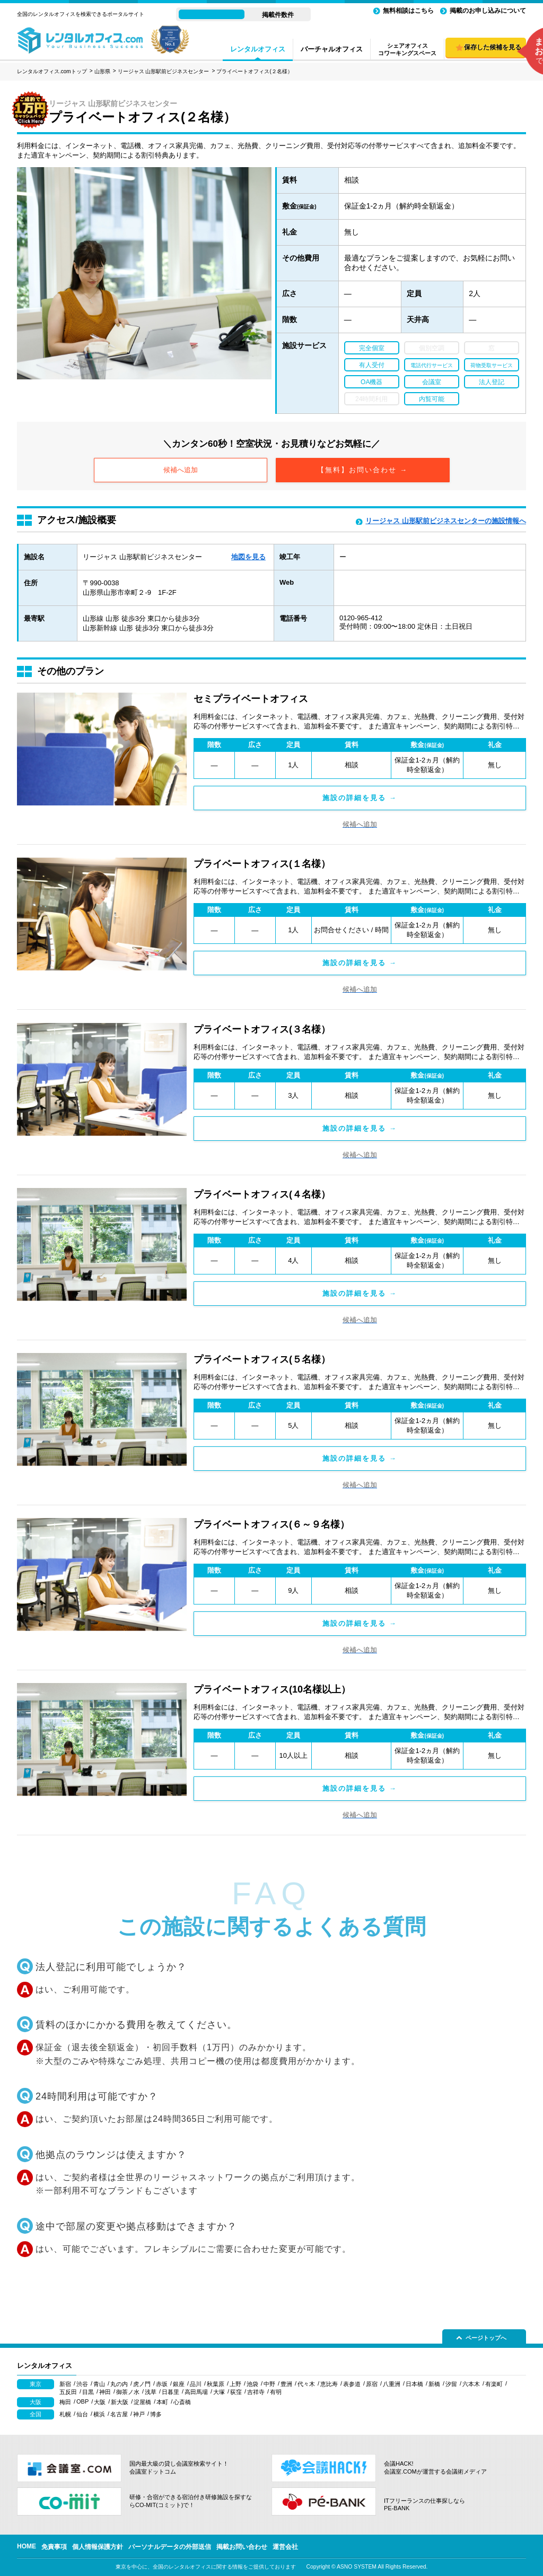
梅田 (65, 2402)
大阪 (100, 2402)
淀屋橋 (142, 2402)
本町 (162, 2402)
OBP (82, 2401)
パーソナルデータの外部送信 (169, 2547)
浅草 (150, 2392)
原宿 (372, 2384)
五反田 (68, 2392)
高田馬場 (196, 2392)
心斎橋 (182, 2402)
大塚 (219, 2392)
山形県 (102, 71)
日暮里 (170, 2392)
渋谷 (82, 2384)
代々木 (306, 2384)
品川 (196, 2384)
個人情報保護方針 (97, 2547)
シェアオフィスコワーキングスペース (407, 49)
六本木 (471, 2384)
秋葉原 (215, 2384)
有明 (276, 2392)
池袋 (252, 2384)
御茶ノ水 (127, 2392)
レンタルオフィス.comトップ (52, 71)
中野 (269, 2384)
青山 (99, 2384)
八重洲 (391, 2384)
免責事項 (54, 2547)
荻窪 (236, 2392)
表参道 (352, 2384)
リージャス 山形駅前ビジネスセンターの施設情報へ (445, 521)
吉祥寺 (256, 2392)
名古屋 (119, 2414)
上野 (235, 2384)
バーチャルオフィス (332, 49)
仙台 (82, 2414)
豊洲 (286, 2384)
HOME (26, 2546)
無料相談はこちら (408, 10)
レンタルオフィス (257, 49)
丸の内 (119, 2384)
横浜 (99, 2414)
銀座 (179, 2384)
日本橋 (414, 2384)
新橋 (434, 2384)
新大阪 (119, 2402)
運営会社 (285, 2547)
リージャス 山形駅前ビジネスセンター (163, 71)
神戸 (139, 2414)
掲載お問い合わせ (241, 2547)
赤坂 (162, 2384)
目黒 (88, 2392)
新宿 (65, 2384)
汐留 (451, 2384)
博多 (156, 2414)
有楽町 (494, 2384)
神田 (105, 2392)
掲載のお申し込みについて (488, 10)
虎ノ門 (142, 2384)
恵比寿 (329, 2384)
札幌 (65, 2414)
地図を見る (248, 557)
